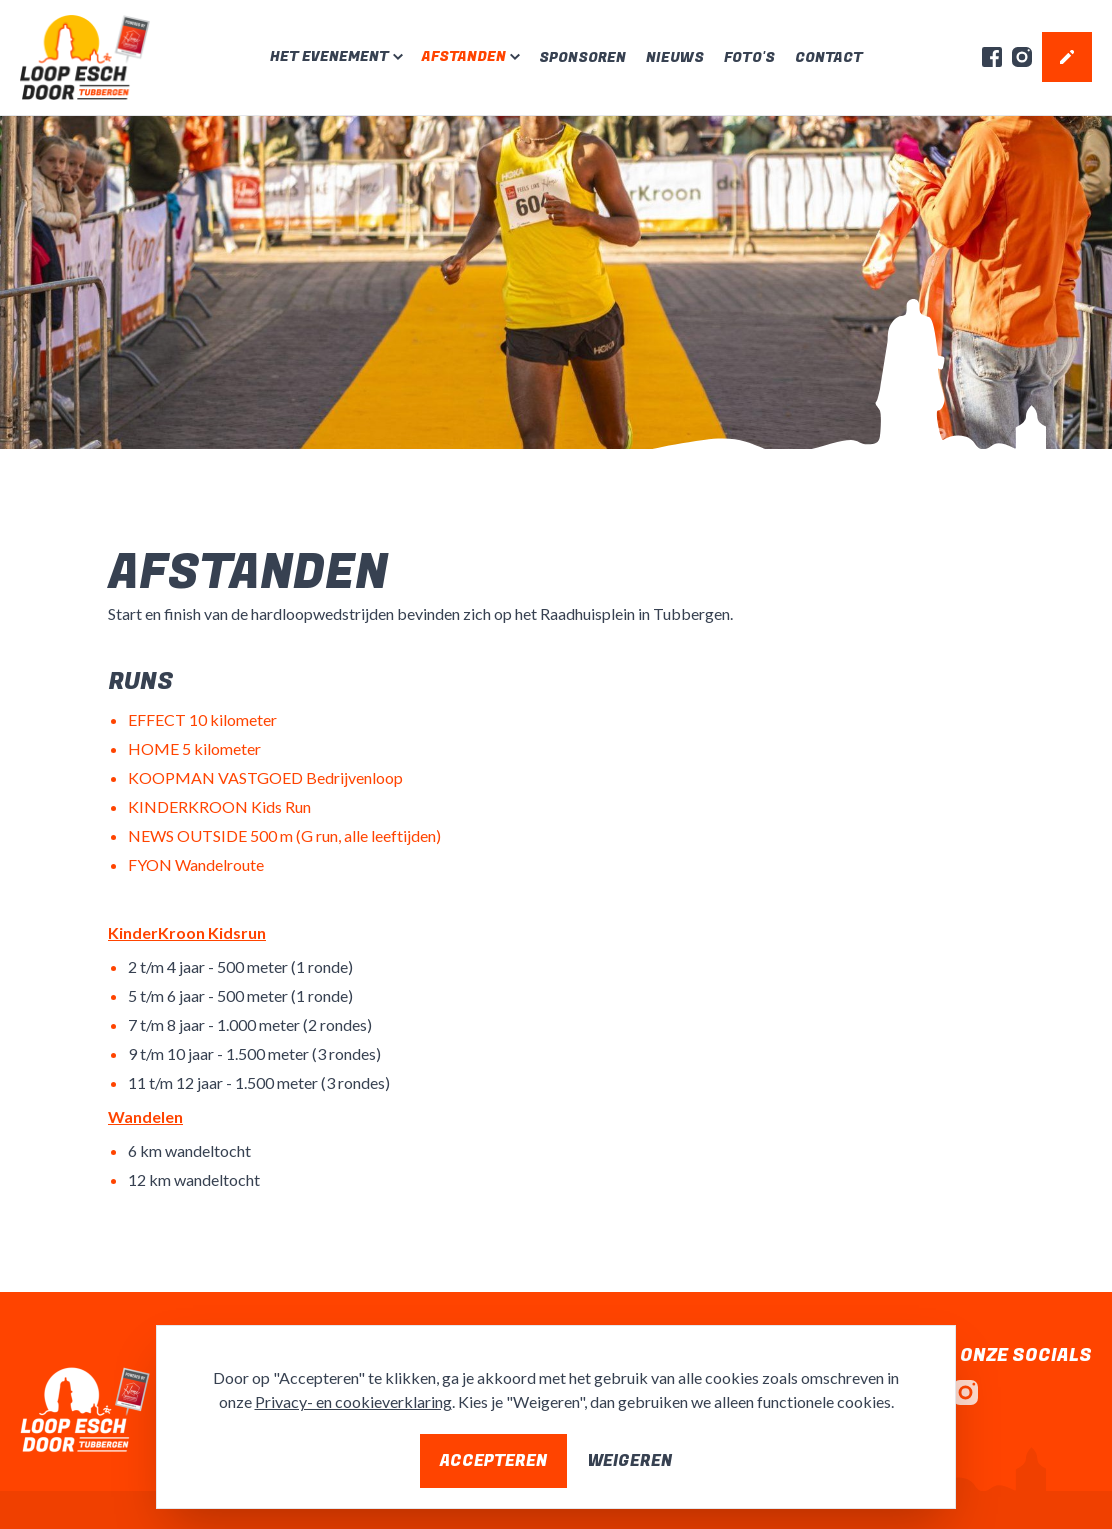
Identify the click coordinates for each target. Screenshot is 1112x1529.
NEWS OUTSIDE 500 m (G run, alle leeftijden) (284, 835)
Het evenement (329, 57)
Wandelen (145, 1116)
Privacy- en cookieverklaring (353, 1401)
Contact (829, 57)
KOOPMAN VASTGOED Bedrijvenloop (265, 777)
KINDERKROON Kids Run (219, 806)
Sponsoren (582, 57)
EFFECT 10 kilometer (202, 719)
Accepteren (493, 1461)
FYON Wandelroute (196, 864)
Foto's (749, 57)
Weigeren (629, 1461)
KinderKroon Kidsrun (187, 932)
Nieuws (675, 57)
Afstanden (464, 57)
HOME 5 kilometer (194, 748)
